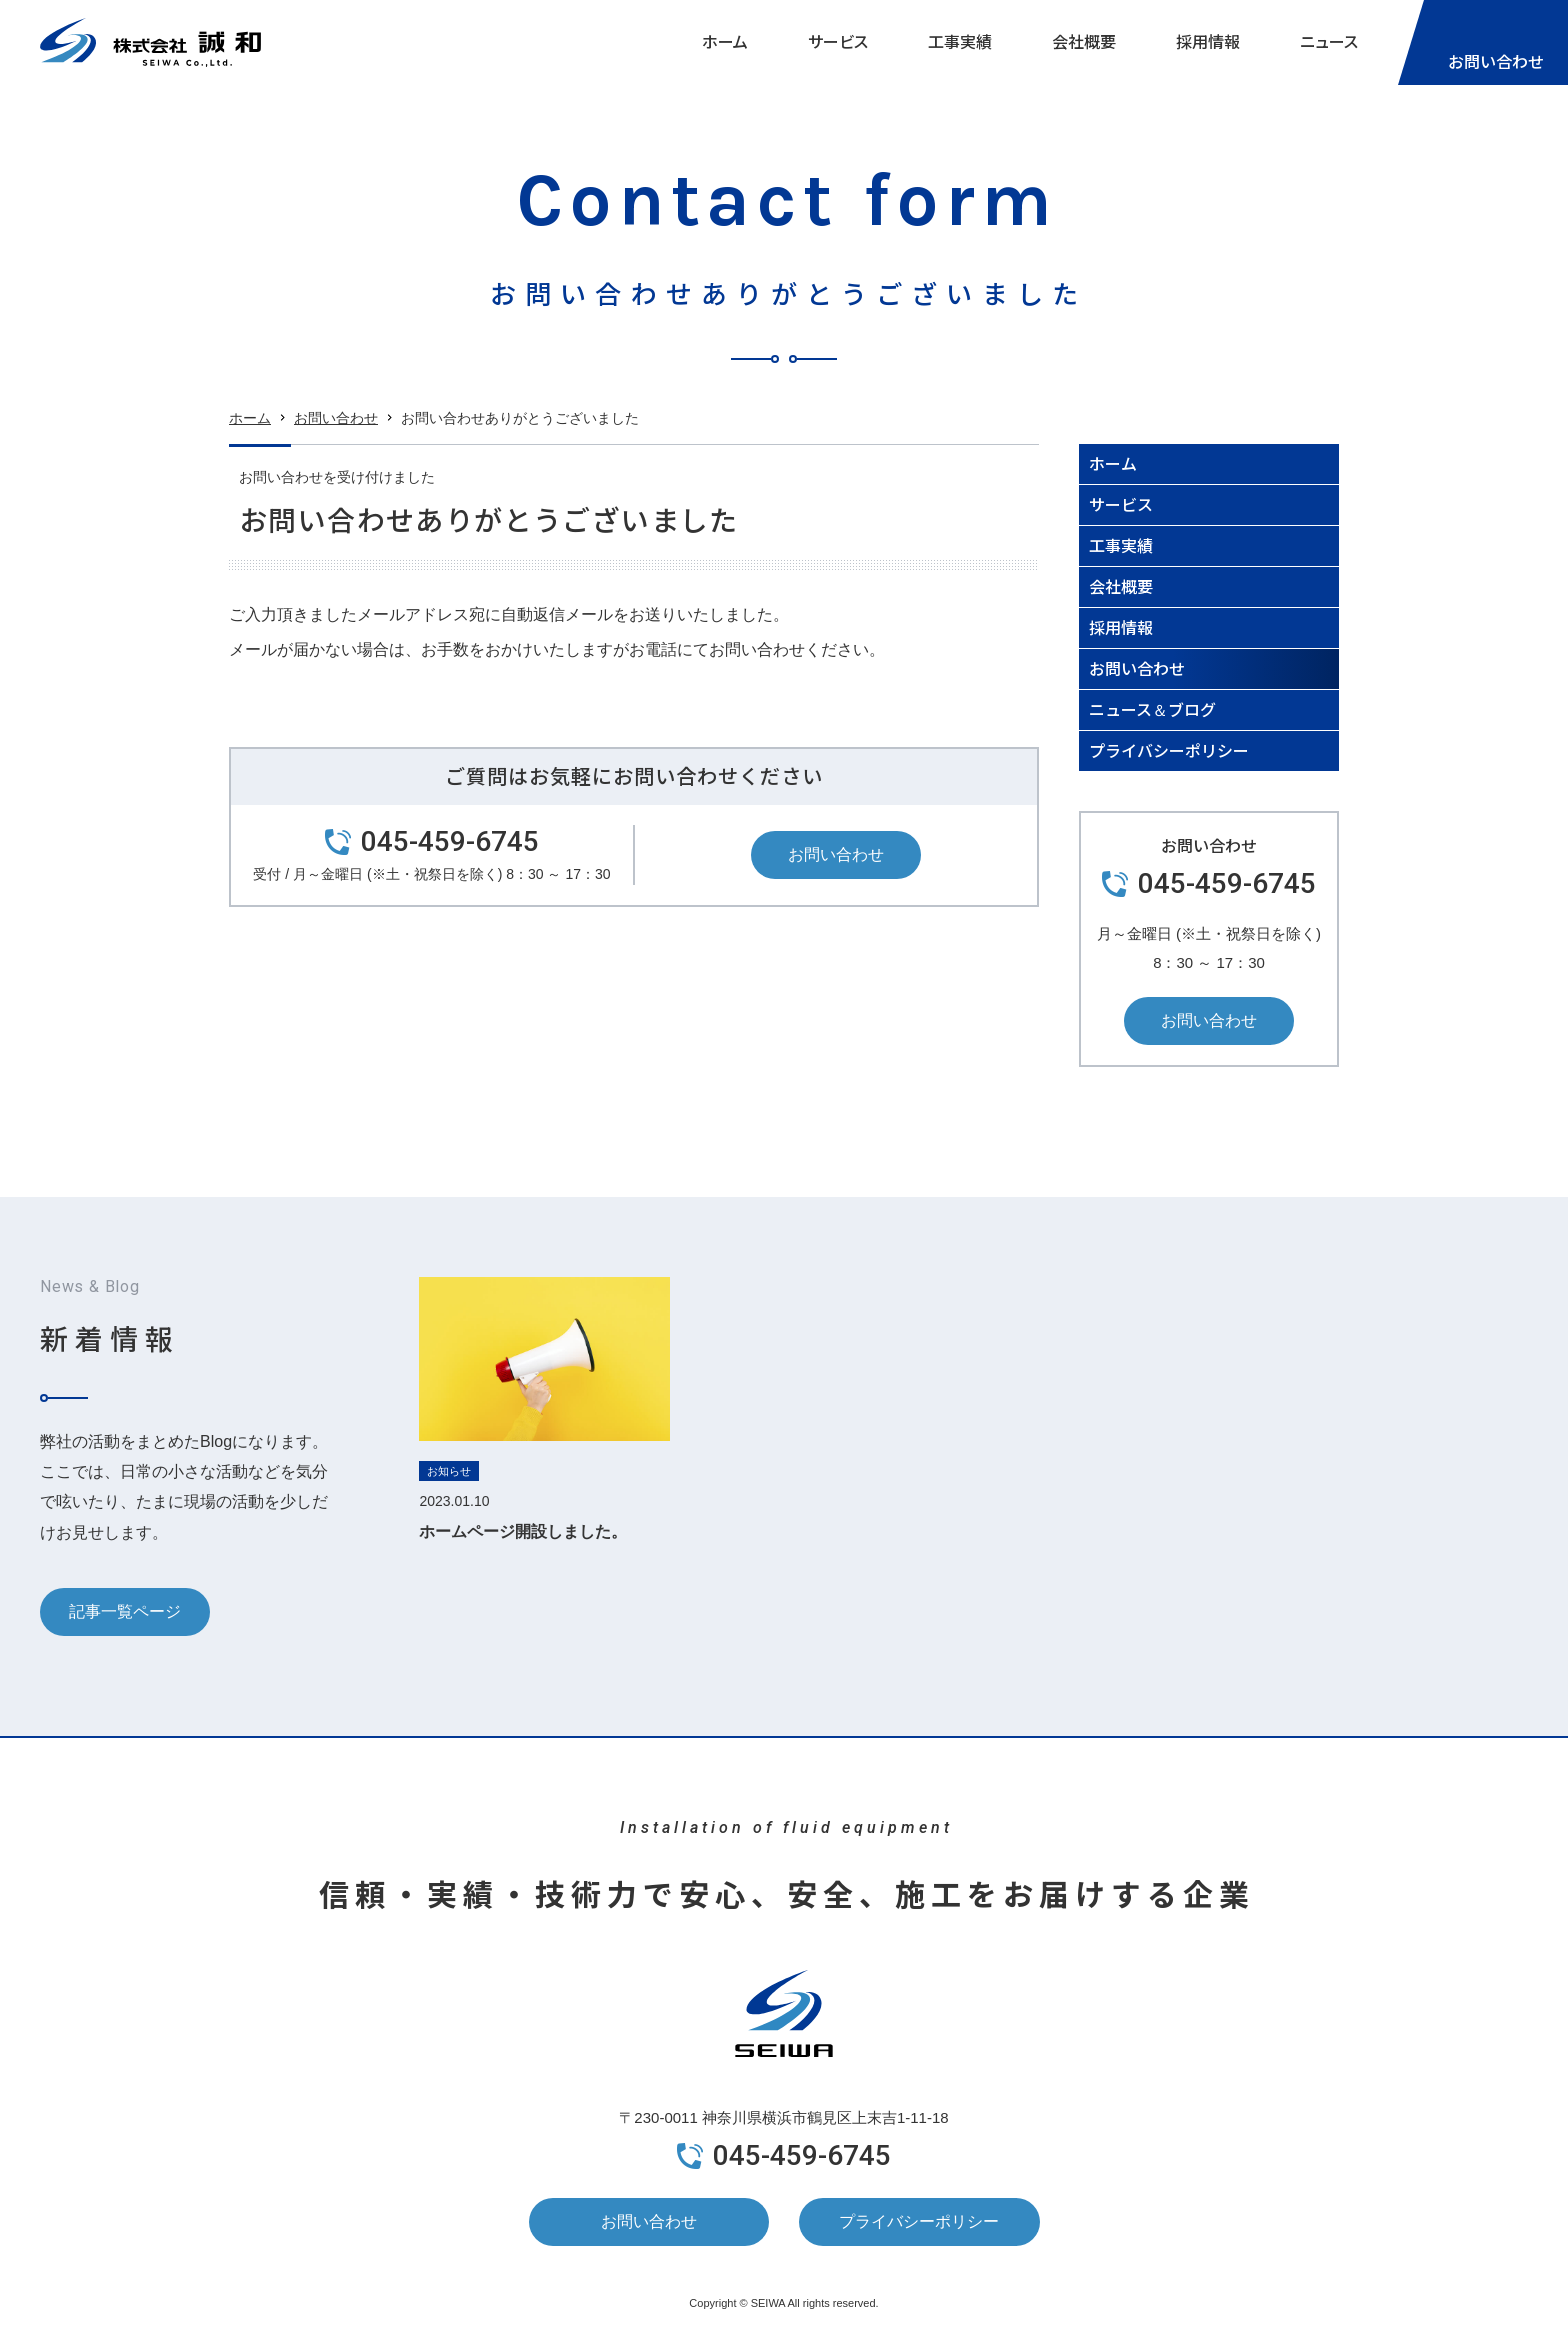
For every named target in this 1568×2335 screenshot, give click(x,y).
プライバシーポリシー (1169, 750)
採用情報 (1208, 41)
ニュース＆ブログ (1152, 709)
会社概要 (1084, 41)
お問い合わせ (336, 422)
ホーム (725, 41)
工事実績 (960, 41)
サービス (838, 41)
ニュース (1329, 41)
